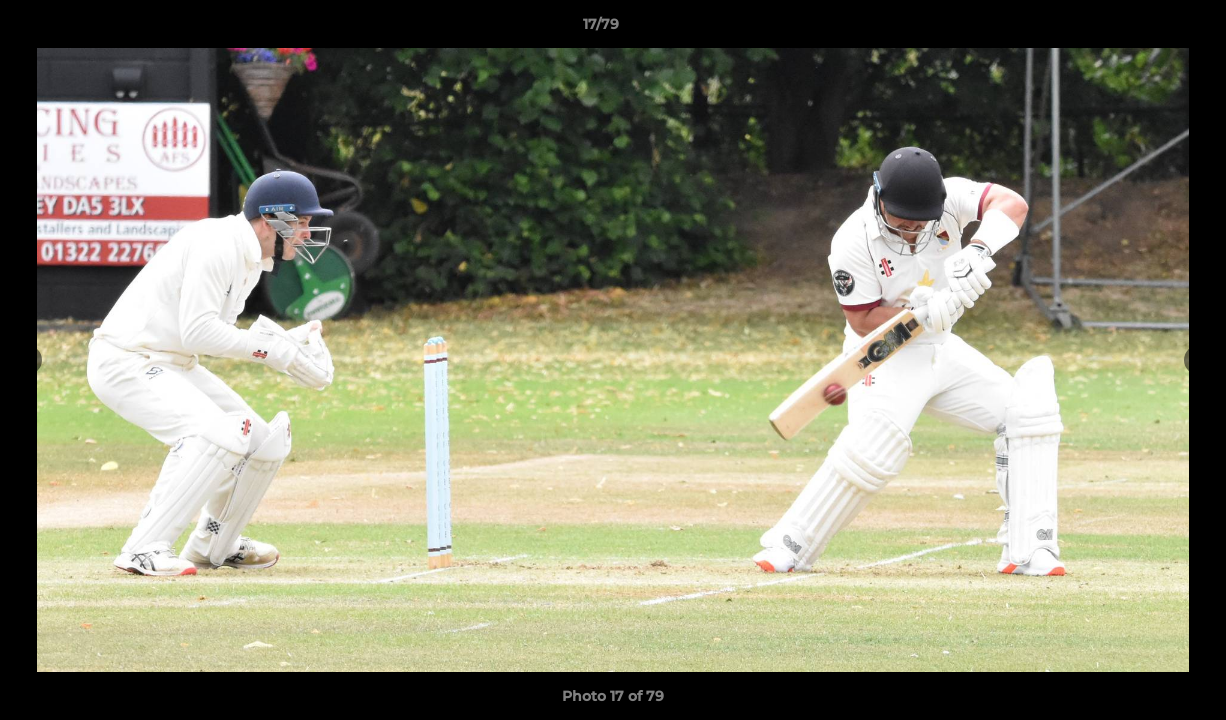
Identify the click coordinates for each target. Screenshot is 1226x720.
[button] (1142, 29)
